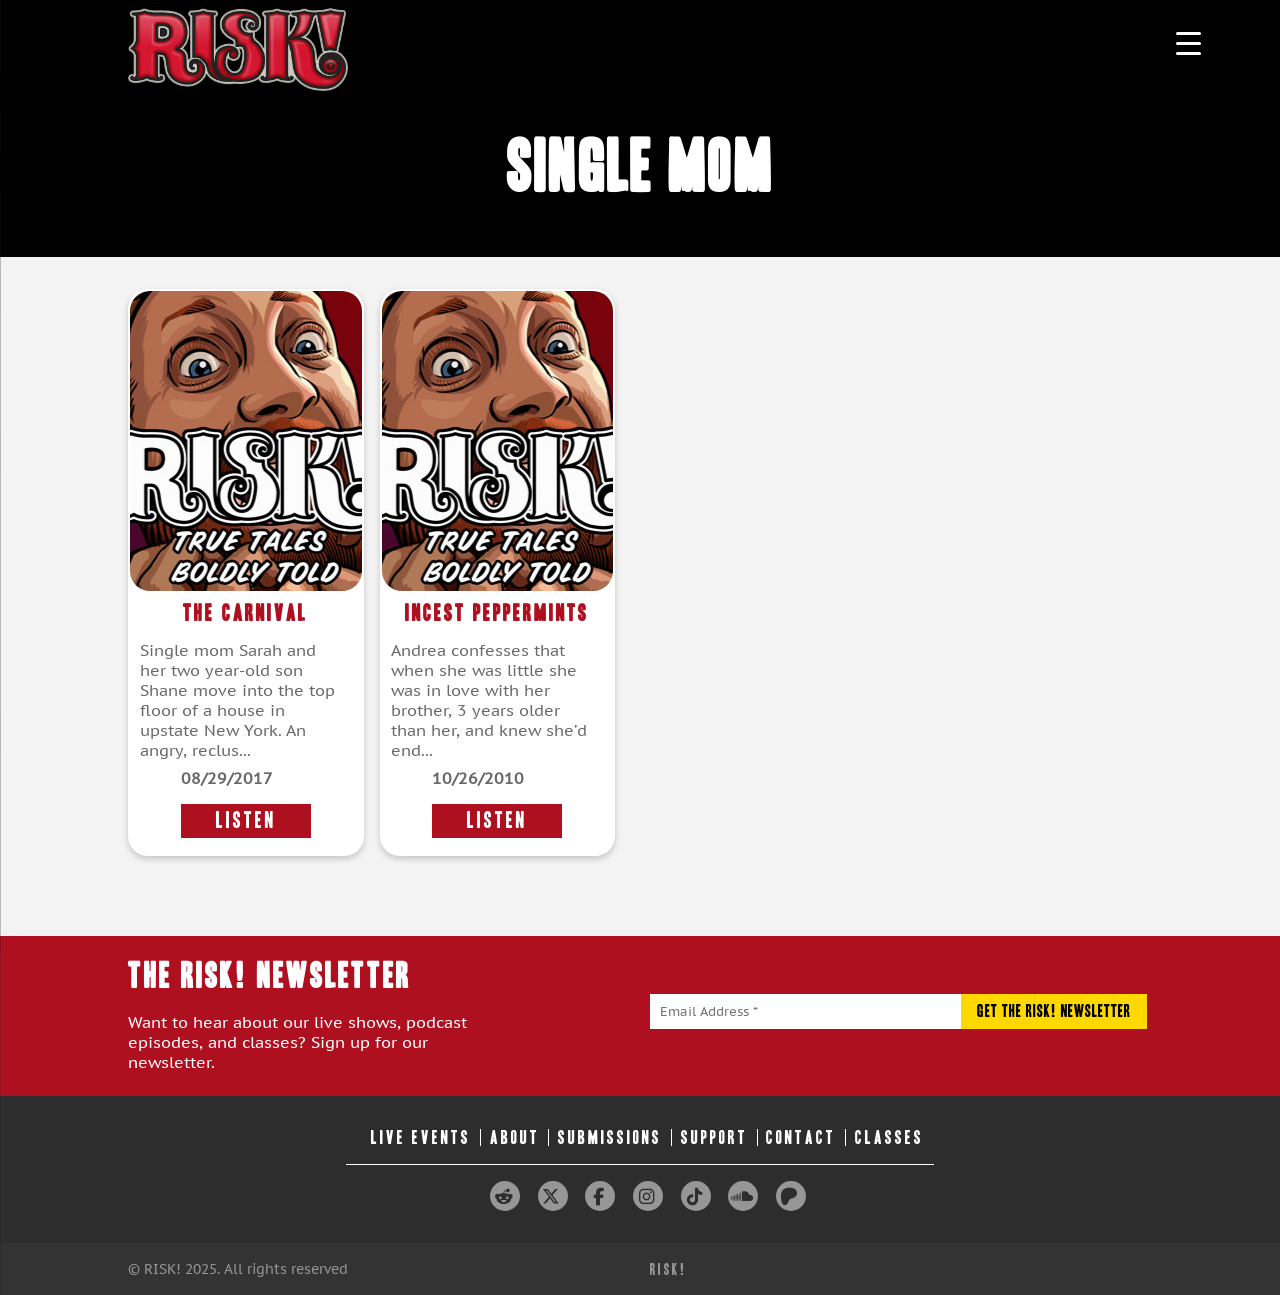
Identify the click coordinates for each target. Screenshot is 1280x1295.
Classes (889, 1137)
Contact (801, 1137)
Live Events (421, 1137)
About (515, 1137)
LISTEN (246, 820)
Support (714, 1137)
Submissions (610, 1137)
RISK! (668, 1269)
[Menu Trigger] (1188, 42)
